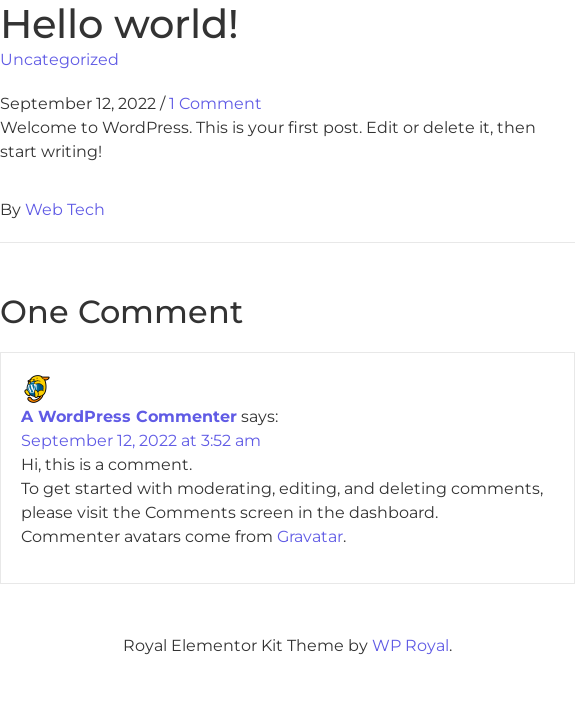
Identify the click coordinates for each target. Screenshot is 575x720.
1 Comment (215, 103)
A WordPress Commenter (129, 416)
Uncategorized (59, 59)
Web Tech (65, 209)
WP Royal (410, 645)
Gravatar (310, 536)
